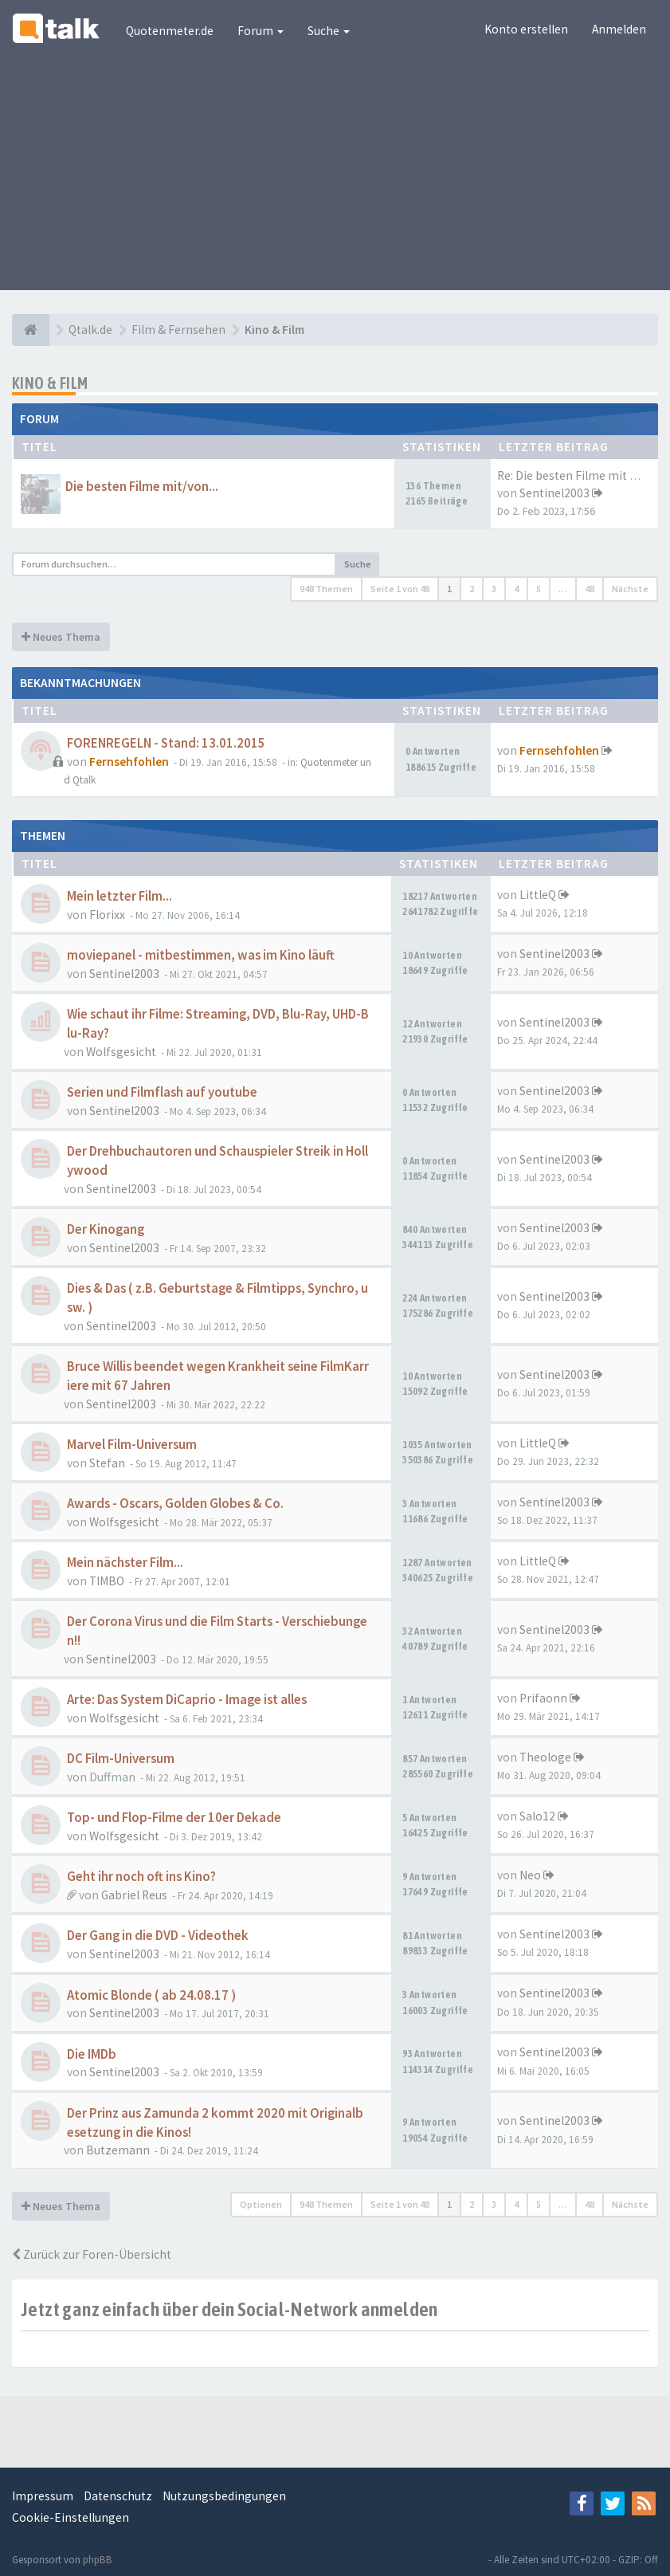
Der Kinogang (105, 1229)
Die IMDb (91, 2054)
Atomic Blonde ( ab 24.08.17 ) (151, 1995)
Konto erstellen (526, 29)
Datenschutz (118, 2495)
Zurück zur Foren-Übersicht (91, 2254)
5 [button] (538, 589)
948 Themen (326, 589)
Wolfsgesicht (121, 1051)
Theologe (545, 1757)
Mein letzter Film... (119, 896)
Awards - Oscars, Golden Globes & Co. (175, 1503)
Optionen (261, 2204)
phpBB (97, 2559)
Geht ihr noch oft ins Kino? (141, 1876)
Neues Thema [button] (61, 637)
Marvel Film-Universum (132, 1444)
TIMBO (106, 1580)
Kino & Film (50, 383)
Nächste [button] (630, 589)
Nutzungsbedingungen (224, 2495)
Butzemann (118, 2150)
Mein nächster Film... (125, 1562)
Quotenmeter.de (170, 30)
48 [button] (589, 589)
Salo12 (537, 1816)
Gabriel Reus (134, 1895)
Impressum (42, 2495)
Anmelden (619, 29)
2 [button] (471, 589)
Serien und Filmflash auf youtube (162, 1092)
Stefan (107, 1463)
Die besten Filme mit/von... (141, 486)
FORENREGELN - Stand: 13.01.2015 (166, 743)
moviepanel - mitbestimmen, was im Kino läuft (201, 955)
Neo (530, 1875)
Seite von (399, 589)
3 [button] (494, 589)
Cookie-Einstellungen (70, 2517)
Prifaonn (543, 1698)
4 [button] (516, 589)
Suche (329, 30)
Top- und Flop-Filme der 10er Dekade (174, 1817)
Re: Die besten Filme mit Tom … (582, 475)
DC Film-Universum (120, 1758)
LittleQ (537, 894)
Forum (260, 30)
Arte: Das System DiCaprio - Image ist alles (187, 1699)
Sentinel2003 (554, 493)
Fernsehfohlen (129, 761)
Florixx (107, 914)
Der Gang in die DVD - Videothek (158, 1935)
